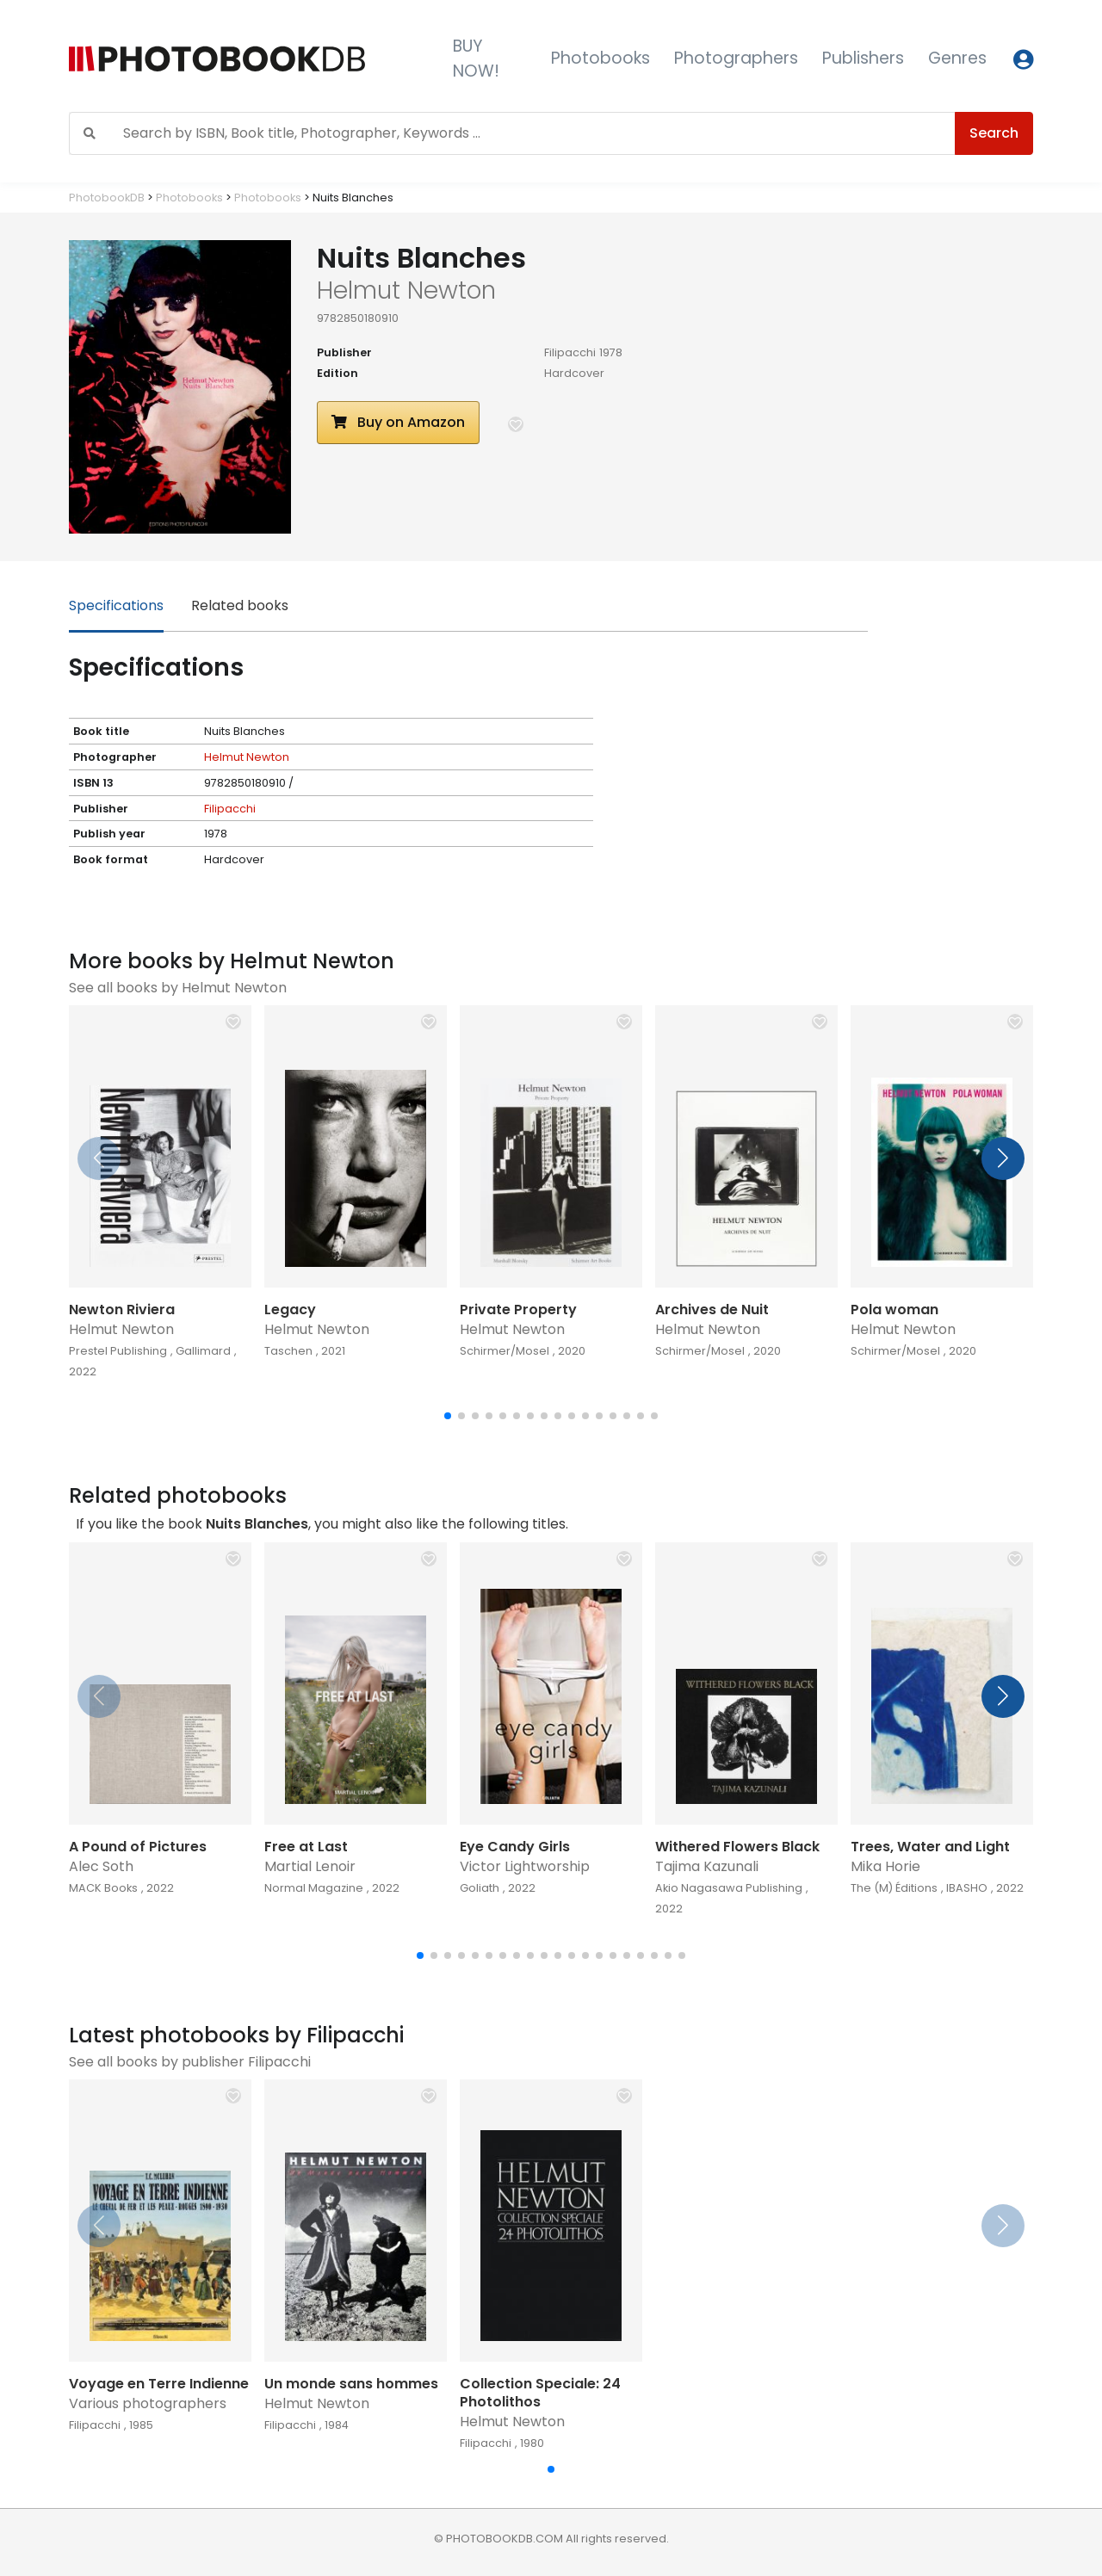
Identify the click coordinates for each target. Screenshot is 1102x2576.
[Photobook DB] (247, 59)
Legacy (290, 1309)
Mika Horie (885, 1866)
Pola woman (894, 1309)
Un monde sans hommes (351, 2384)
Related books (239, 605)
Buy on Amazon (398, 422)
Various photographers (147, 2403)
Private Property (518, 1309)
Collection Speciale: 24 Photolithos (540, 2393)
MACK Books (103, 1888)
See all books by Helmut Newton (178, 988)
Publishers (863, 58)
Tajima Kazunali (706, 1866)
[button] (515, 424)
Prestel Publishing (118, 1351)
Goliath (479, 1888)
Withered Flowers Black (737, 1846)
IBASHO (966, 1888)
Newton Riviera (122, 1309)
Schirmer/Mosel (504, 1351)
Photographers (736, 58)
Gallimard (203, 1351)
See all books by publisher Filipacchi (190, 2062)
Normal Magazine (313, 1888)
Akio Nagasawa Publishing (728, 1888)
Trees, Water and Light (930, 1846)
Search (993, 133)
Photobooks (600, 58)
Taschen (288, 1351)
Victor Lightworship (525, 1866)
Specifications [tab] (116, 605)
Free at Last (306, 1846)
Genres (957, 58)
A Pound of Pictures (138, 1846)
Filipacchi (570, 352)
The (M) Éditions (894, 1888)
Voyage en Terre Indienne (159, 2384)
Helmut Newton (246, 757)
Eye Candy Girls (515, 1846)
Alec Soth (101, 1866)
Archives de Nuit (712, 1309)
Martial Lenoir (310, 1866)
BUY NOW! (476, 58)
